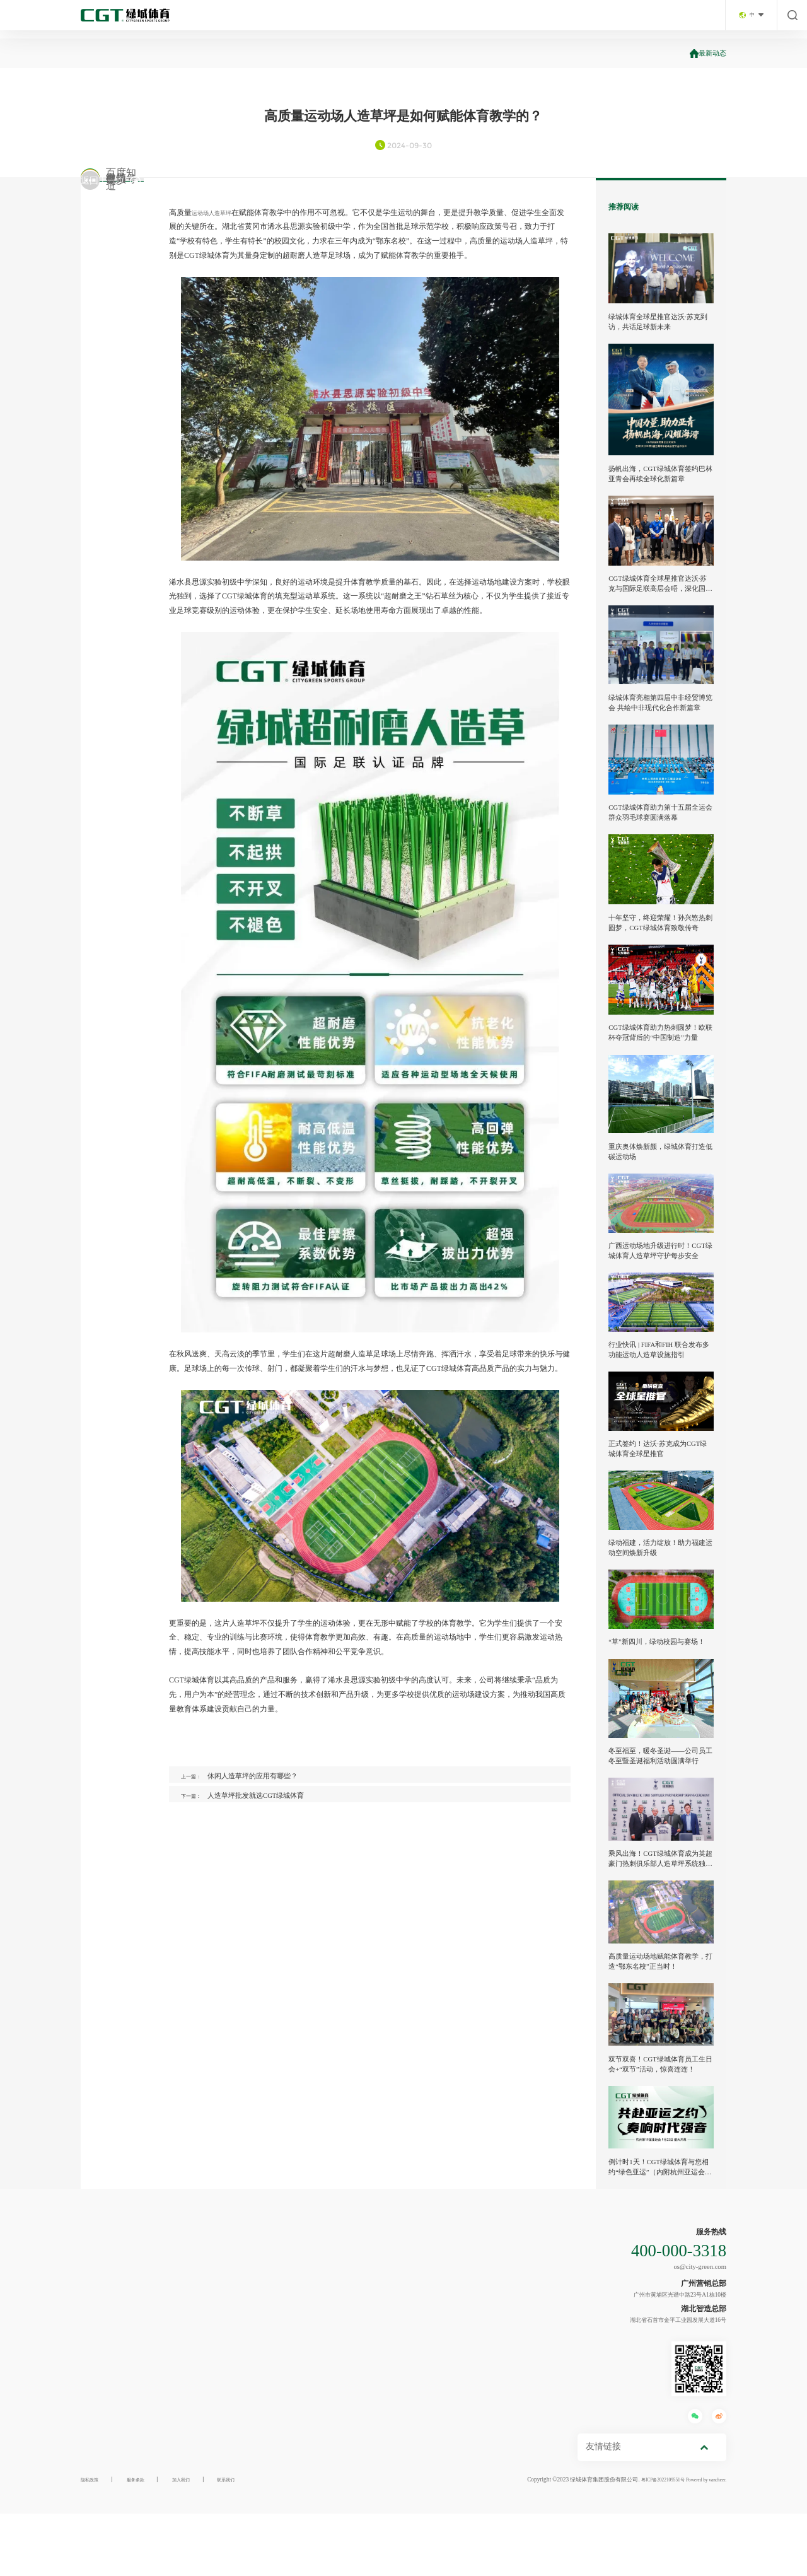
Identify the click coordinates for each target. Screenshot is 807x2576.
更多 (115, 310)
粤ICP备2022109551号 (645, 2542)
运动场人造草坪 (218, 212)
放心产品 (485, 19)
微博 (115, 222)
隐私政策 (92, 2542)
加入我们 (193, 2542)
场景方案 (424, 19)
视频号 (115, 251)
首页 (246, 19)
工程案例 (546, 19)
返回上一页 (118, 339)
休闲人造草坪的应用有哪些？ (265, 1776)
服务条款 (143, 2542)
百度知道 (115, 280)
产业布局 (362, 19)
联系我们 (669, 19)
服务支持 (608, 19)
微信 (115, 192)
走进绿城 (301, 19)
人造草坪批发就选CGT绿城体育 (268, 1801)
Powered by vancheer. (700, 2542)
